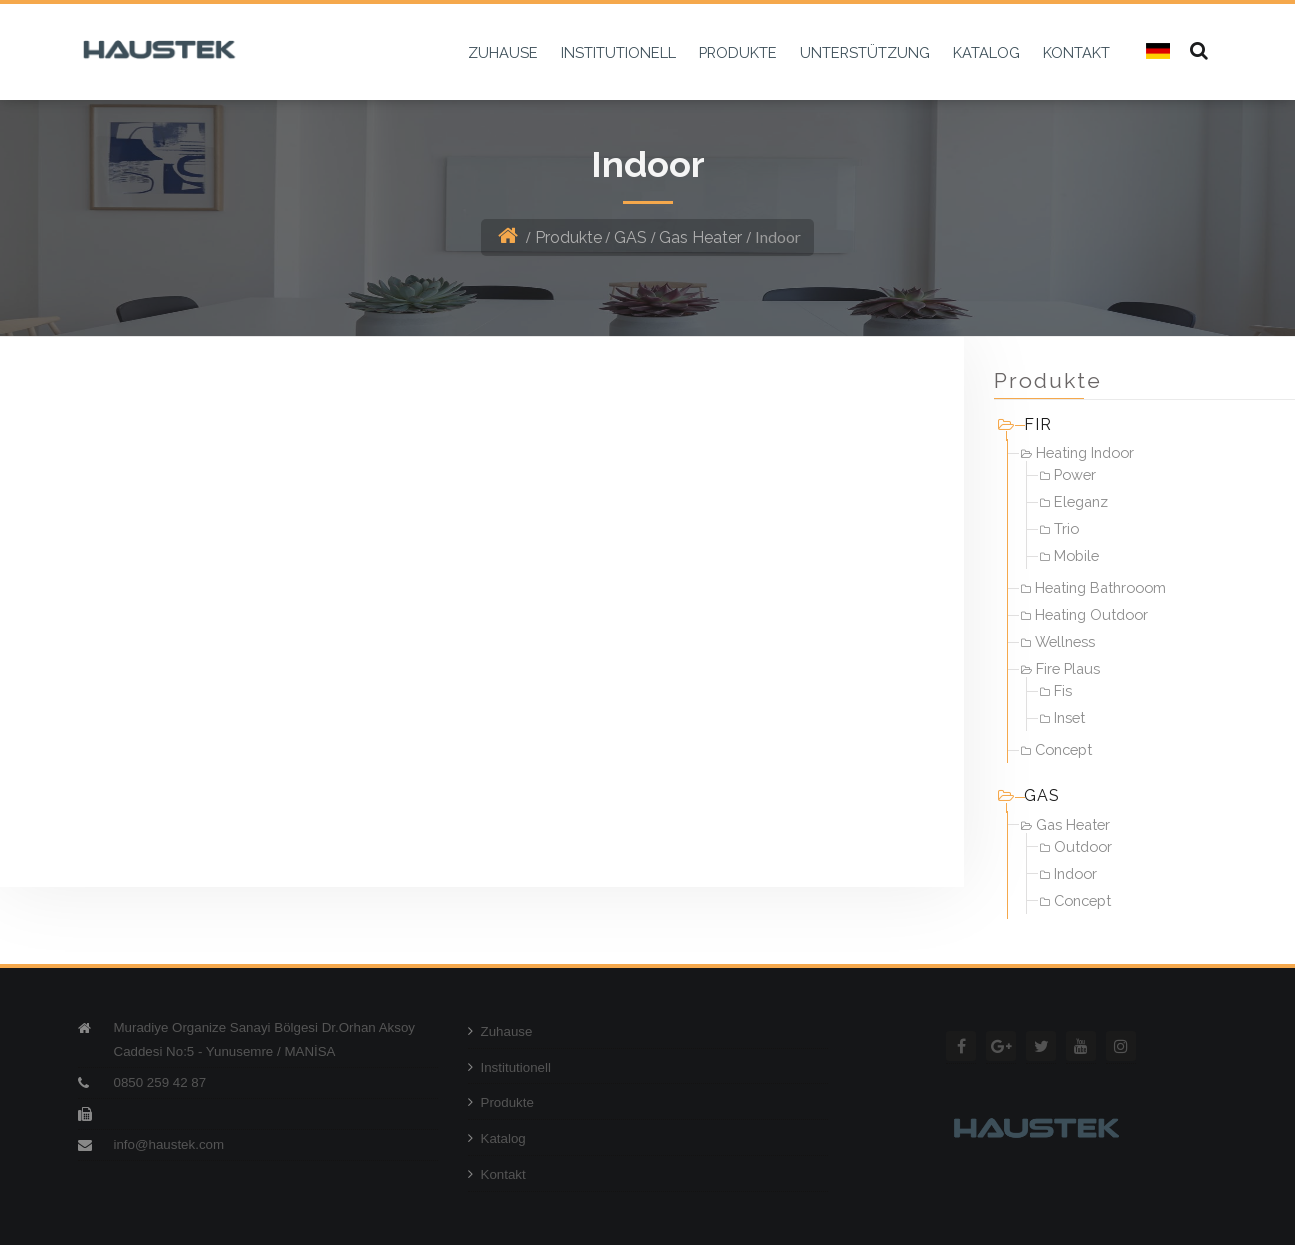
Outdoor (1076, 846)
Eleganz (1074, 501)
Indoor (1068, 873)
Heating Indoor (1077, 452)
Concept (1056, 749)
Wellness (1058, 641)
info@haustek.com (169, 1144)
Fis (1056, 690)
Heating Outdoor (1084, 614)
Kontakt (497, 1174)
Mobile (1069, 555)
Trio (1059, 528)
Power (1068, 474)
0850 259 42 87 (160, 1082)
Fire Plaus (1060, 668)
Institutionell (509, 1067)
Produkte (568, 237)
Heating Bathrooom (1093, 587)
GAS (630, 237)
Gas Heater (700, 237)
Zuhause (500, 1031)
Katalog (497, 1138)
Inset (1062, 717)
